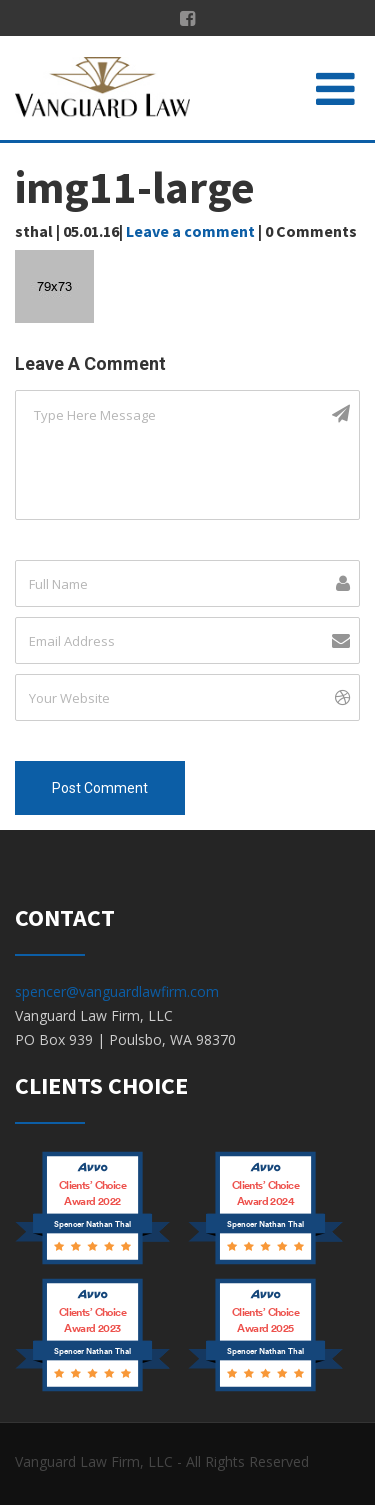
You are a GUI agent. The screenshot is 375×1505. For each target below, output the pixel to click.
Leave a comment (190, 231)
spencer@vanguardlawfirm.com (117, 991)
